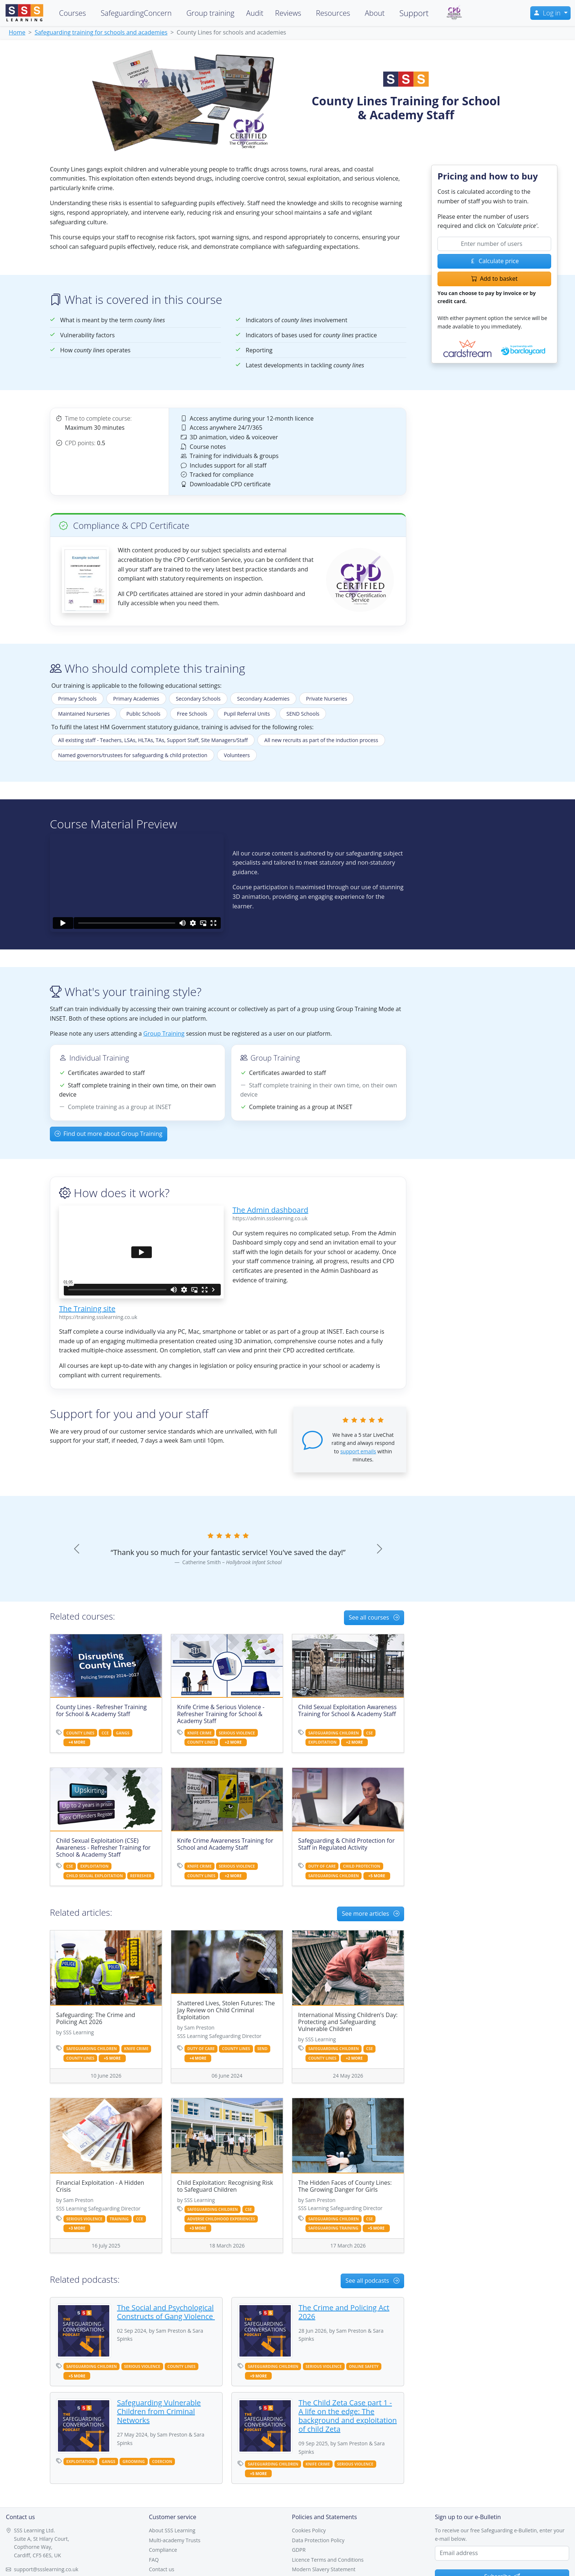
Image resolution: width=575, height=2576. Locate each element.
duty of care (322, 1866)
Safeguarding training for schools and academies (100, 32)
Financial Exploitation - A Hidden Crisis (100, 2186)
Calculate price (494, 261)
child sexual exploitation (94, 1875)
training (119, 2218)
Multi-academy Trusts (174, 2540)
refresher (140, 1875)
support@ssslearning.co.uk (46, 2569)
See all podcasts (372, 2281)
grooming (133, 2461)
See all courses (374, 1617)
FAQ (154, 2559)
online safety (364, 2366)
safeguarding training (333, 2228)
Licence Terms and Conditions (327, 2559)
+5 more (376, 1876)
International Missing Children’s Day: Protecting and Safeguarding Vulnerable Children (348, 2022)
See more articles (370, 1914)
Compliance (163, 2549)
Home (17, 32)
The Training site (87, 1309)
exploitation (322, 1742)
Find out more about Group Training (108, 1134)
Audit (254, 13)
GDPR (298, 2549)
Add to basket (494, 279)
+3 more (77, 2228)
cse (369, 1733)
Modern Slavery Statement (323, 2569)
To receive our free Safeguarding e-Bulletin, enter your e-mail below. (499, 2534)
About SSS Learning (172, 2530)
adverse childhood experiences (221, 2218)
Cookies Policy (309, 2530)
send (262, 2048)
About (375, 13)
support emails (358, 1451)
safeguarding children (333, 1733)
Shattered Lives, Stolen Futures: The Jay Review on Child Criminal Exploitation (226, 2010)
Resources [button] (333, 13)
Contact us (161, 2569)
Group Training (163, 1033)
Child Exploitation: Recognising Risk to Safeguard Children (225, 2186)
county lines (80, 1733)
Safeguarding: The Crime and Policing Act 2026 (95, 2018)
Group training (210, 13)
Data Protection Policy (318, 2540)
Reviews (288, 13)
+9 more (258, 2376)
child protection (361, 1866)
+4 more (77, 1742)
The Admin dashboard (270, 1210)
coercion (162, 2461)
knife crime (199, 1733)
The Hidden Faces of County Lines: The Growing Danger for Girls (345, 2186)
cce (105, 1733)
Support (414, 12)
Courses (72, 13)
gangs (122, 1733)
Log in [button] (547, 12)
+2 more (233, 1742)
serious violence (237, 1733)
